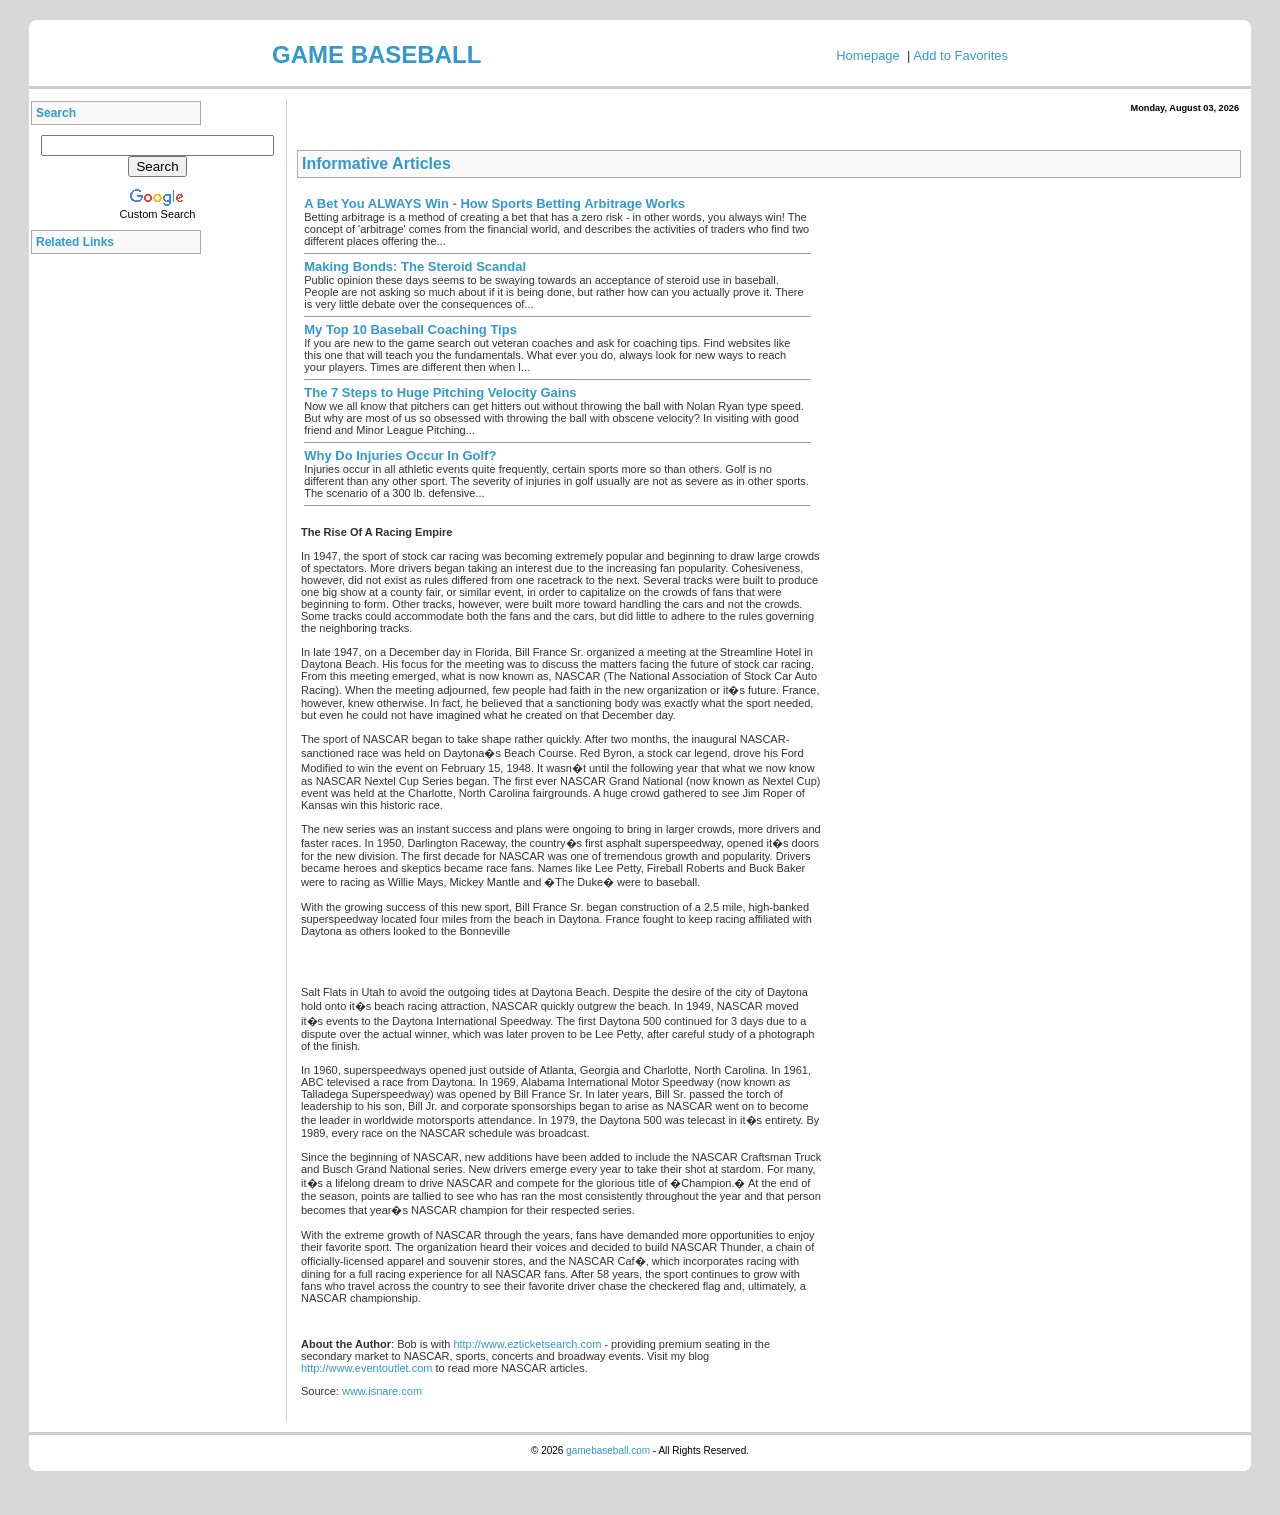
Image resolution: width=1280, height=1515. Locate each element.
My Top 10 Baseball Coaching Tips (410, 329)
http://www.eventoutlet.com (366, 1368)
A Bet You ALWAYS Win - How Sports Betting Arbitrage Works (494, 203)
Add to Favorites (960, 55)
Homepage (868, 55)
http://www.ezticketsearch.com (527, 1344)
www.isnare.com (382, 1391)
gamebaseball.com (608, 1450)
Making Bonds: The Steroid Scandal (415, 266)
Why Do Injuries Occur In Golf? (400, 455)
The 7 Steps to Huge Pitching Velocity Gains (440, 392)
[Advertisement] (121, 564)
